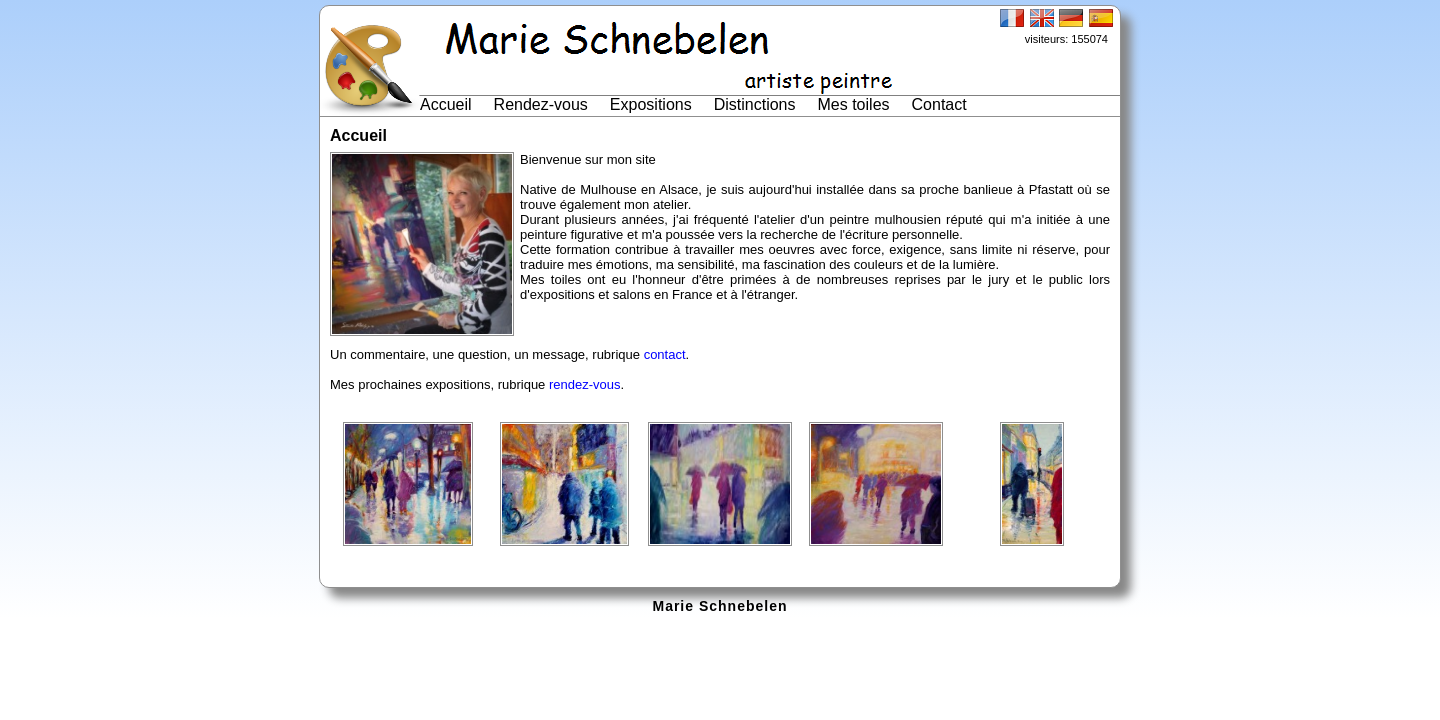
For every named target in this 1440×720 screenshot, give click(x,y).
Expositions (651, 104)
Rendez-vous (541, 104)
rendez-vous (585, 384)
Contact (939, 104)
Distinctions (755, 104)
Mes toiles (854, 104)
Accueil (446, 104)
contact (665, 354)
